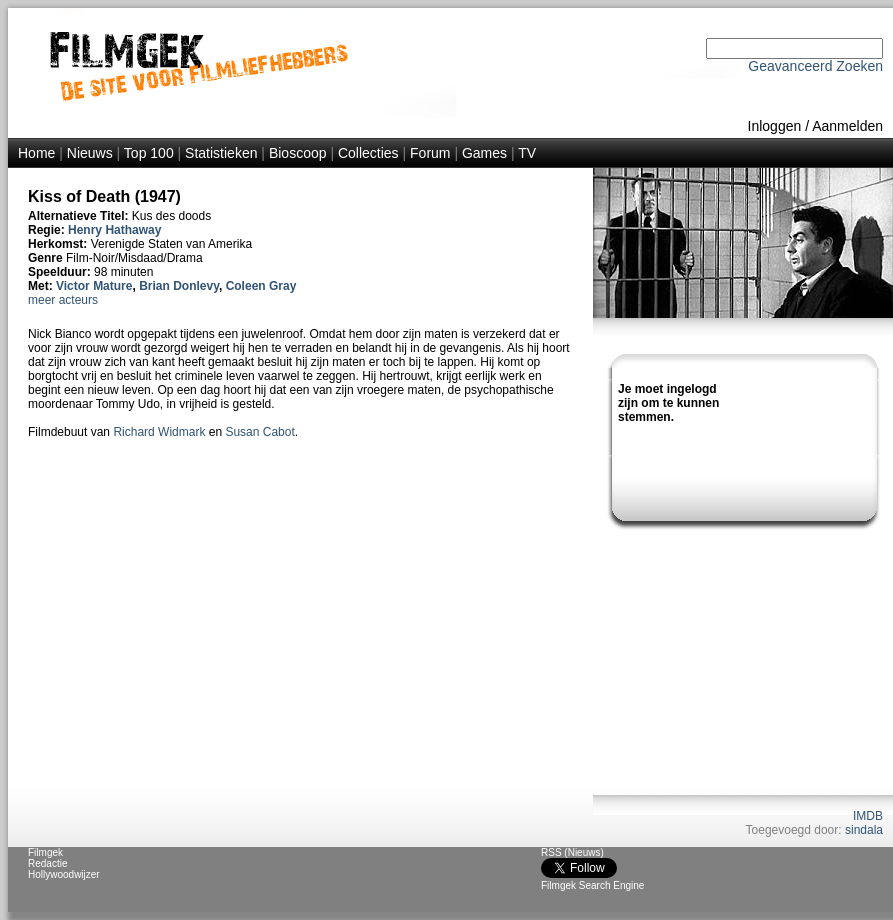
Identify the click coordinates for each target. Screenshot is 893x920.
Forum (430, 153)
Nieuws (90, 153)
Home (36, 153)
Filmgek (45, 852)
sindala (864, 830)
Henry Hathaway (114, 230)
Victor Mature (94, 286)
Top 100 (149, 153)
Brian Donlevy (179, 286)
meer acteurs (63, 300)
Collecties (368, 153)
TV (527, 153)
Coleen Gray (261, 286)
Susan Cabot (259, 432)
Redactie (47, 863)
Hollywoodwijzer (64, 874)
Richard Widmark (159, 432)
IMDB (868, 816)
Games (484, 153)
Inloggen (775, 126)
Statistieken (221, 153)
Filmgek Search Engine (592, 885)
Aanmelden (847, 126)
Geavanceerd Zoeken (815, 66)
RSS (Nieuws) (572, 852)
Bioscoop (298, 153)
